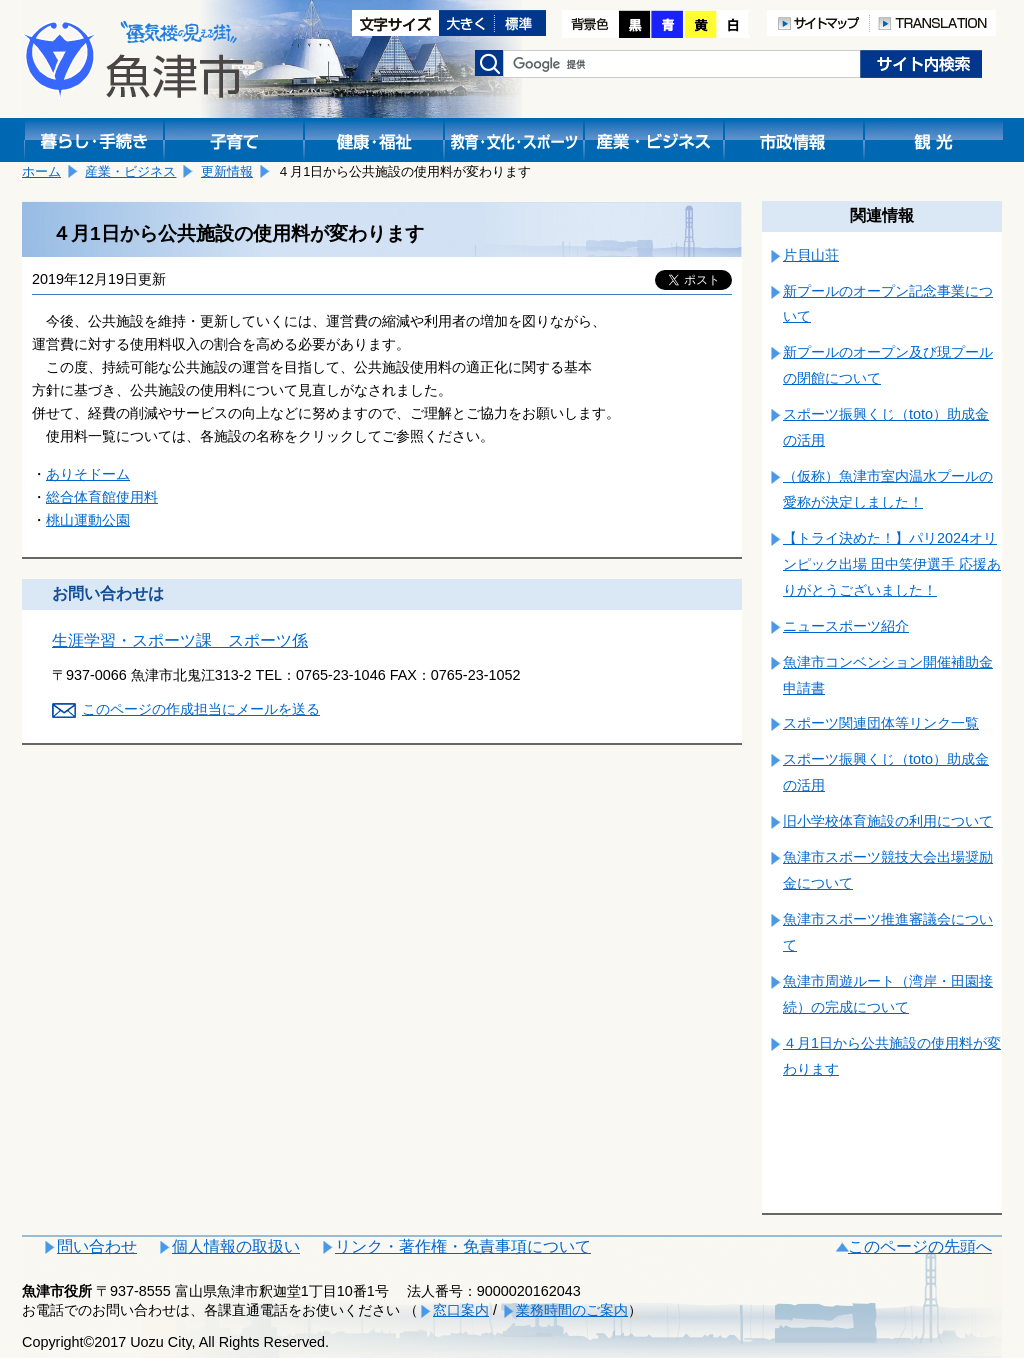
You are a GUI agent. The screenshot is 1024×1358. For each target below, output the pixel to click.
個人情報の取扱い (236, 1246)
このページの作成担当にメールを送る (201, 709)
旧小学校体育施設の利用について (888, 821)
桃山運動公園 (88, 520)
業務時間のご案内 (572, 1310)
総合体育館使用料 (102, 497)
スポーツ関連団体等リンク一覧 (881, 723)
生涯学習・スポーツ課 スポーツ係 (180, 640)
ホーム (41, 171)
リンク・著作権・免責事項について (463, 1246)
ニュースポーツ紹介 (846, 626)
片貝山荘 (811, 255)
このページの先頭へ (920, 1246)
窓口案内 (461, 1310)
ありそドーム (88, 474)
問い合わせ (97, 1246)
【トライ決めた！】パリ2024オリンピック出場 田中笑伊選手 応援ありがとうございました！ (892, 564)
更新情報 (227, 171)
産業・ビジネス (130, 171)
